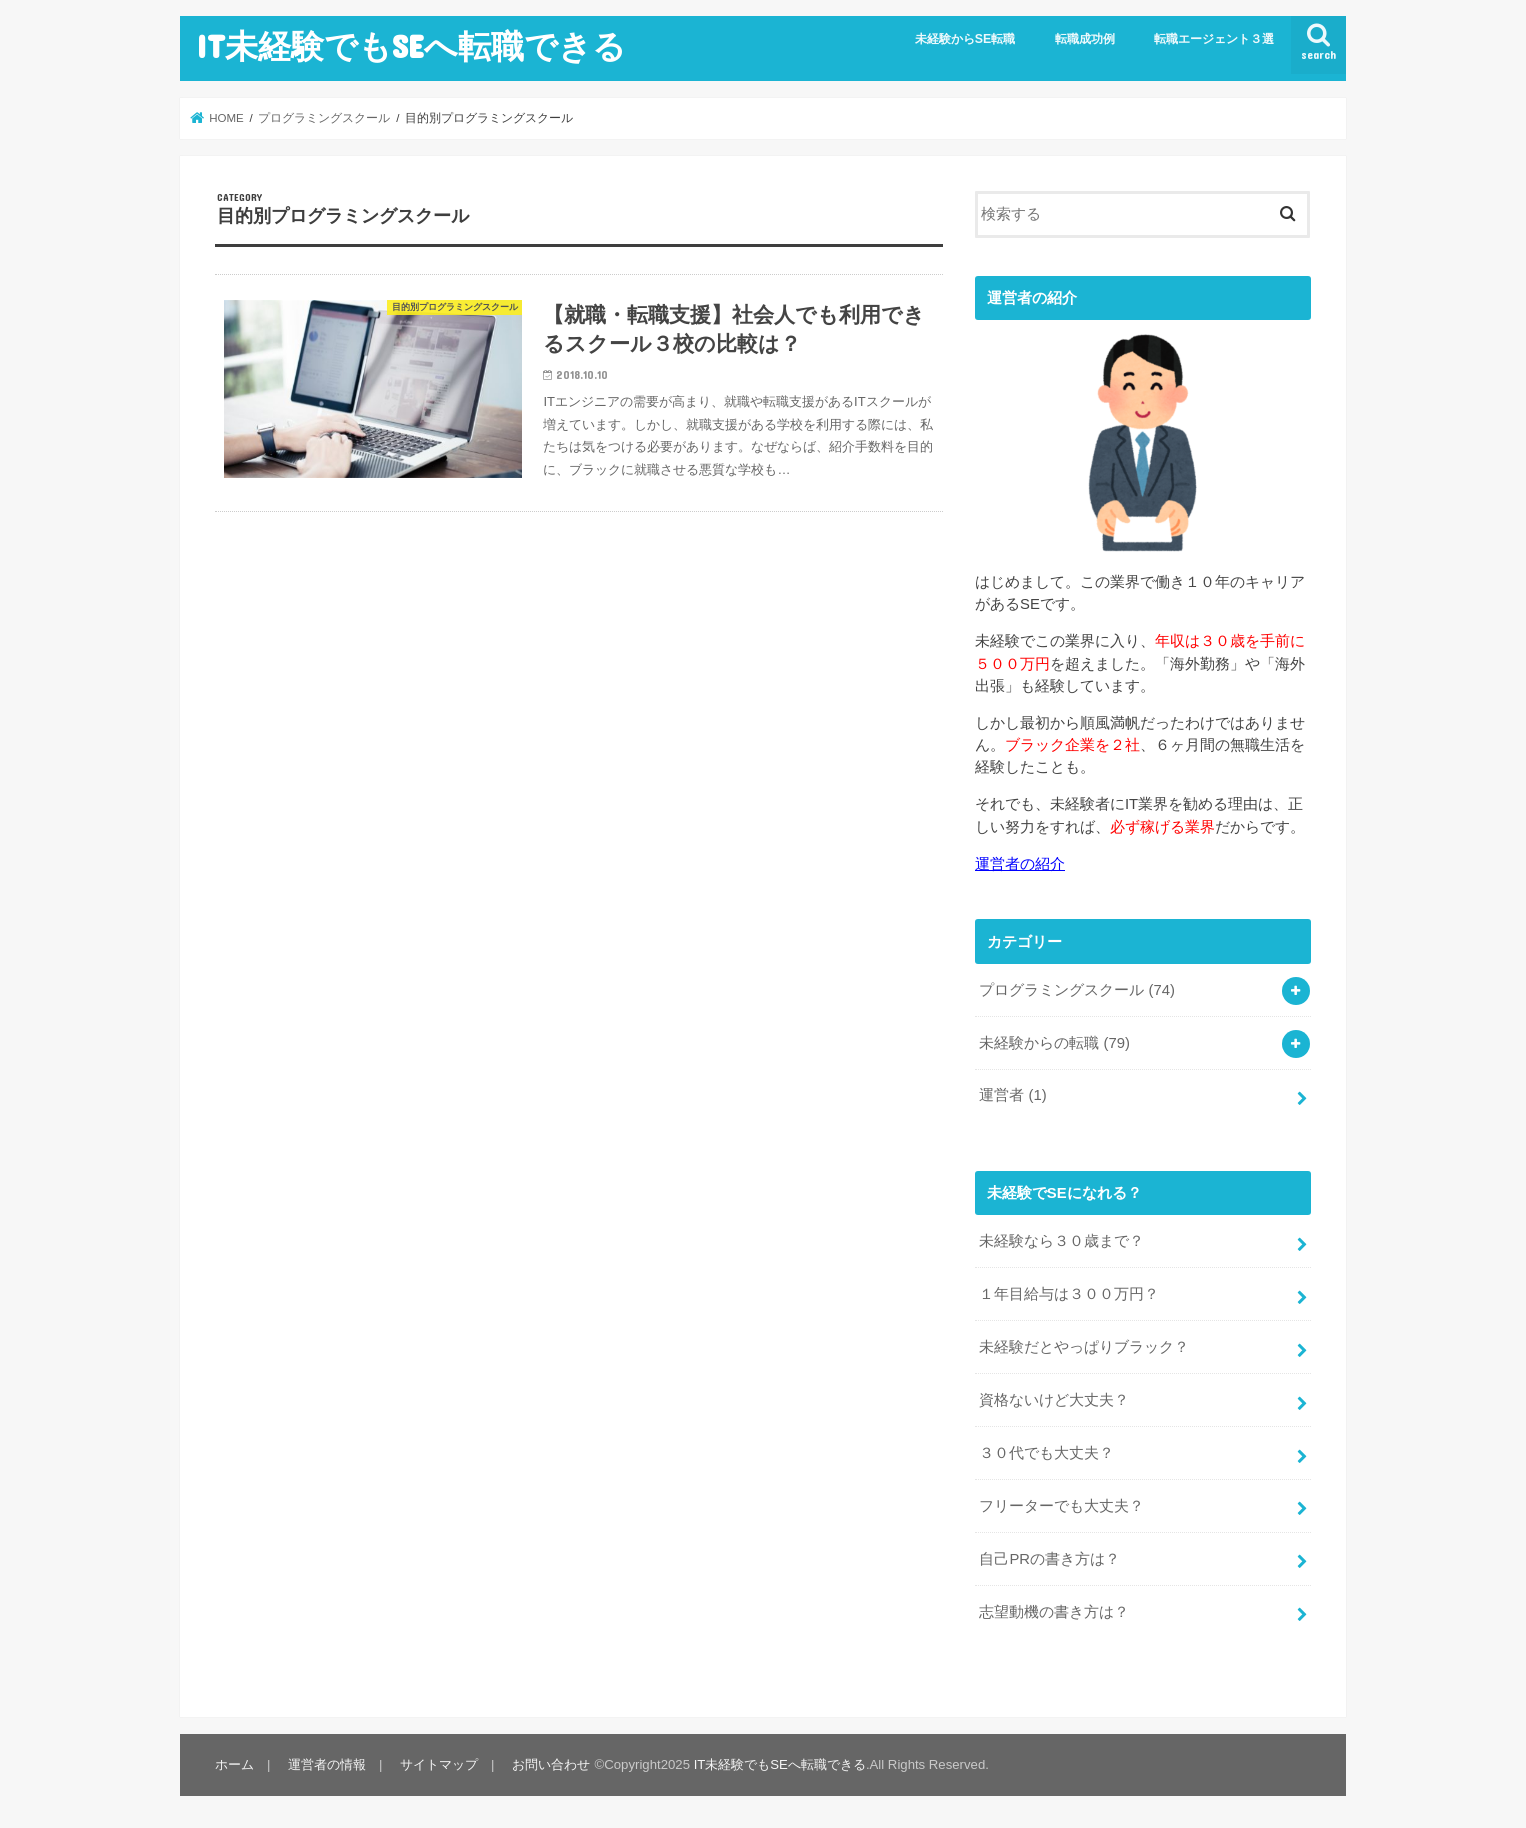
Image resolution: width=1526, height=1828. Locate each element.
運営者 (1012, 1095)
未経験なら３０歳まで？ (1061, 1241)
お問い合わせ (551, 1764)
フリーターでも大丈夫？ (1061, 1506)
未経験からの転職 (1054, 1043)
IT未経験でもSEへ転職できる (411, 45)
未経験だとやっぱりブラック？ (1084, 1347)
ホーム (234, 1764)
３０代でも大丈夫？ (1046, 1453)
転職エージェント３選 (1214, 39)
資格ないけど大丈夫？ (1054, 1400)
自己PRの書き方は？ (1049, 1559)
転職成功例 (1085, 39)
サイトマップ (439, 1764)
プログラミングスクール (1077, 990)
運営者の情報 (327, 1764)
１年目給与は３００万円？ (1069, 1294)
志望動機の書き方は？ (1054, 1612)
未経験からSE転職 (965, 39)
